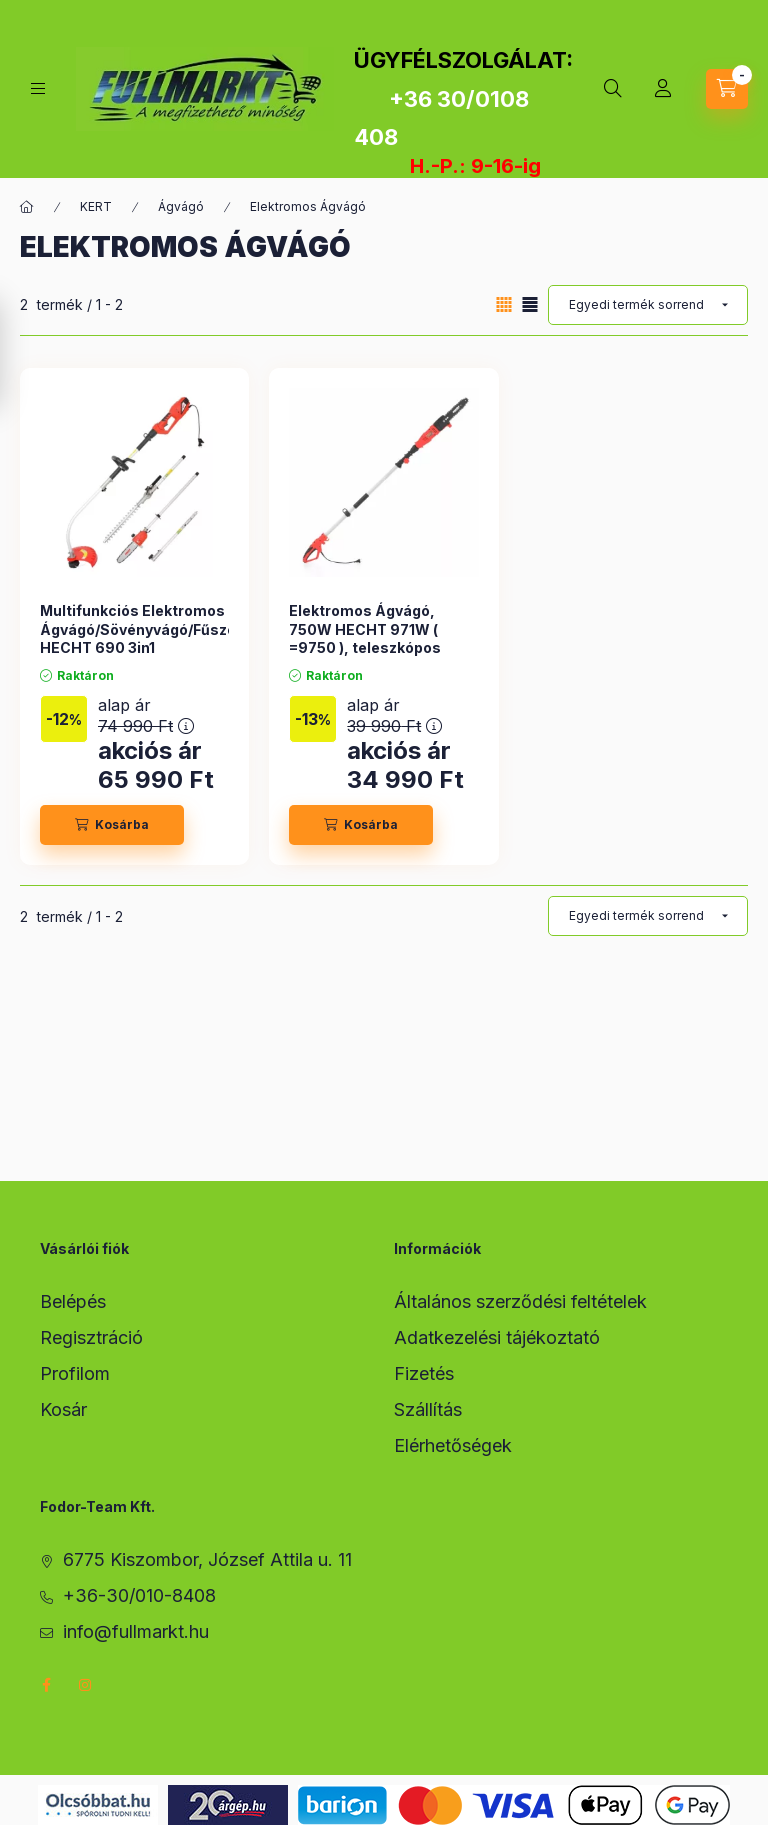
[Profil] (663, 89)
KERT (96, 206)
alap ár (146, 715)
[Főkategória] (27, 207)
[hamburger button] (38, 88)
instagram (86, 1685)
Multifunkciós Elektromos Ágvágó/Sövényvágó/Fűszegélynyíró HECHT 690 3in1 (171, 628)
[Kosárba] (112, 825)
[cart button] (727, 89)
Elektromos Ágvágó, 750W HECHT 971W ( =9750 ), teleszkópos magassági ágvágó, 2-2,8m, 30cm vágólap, (369, 647)
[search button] (613, 89)
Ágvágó (181, 206)
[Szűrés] (20, 354)
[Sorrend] (648, 305)
